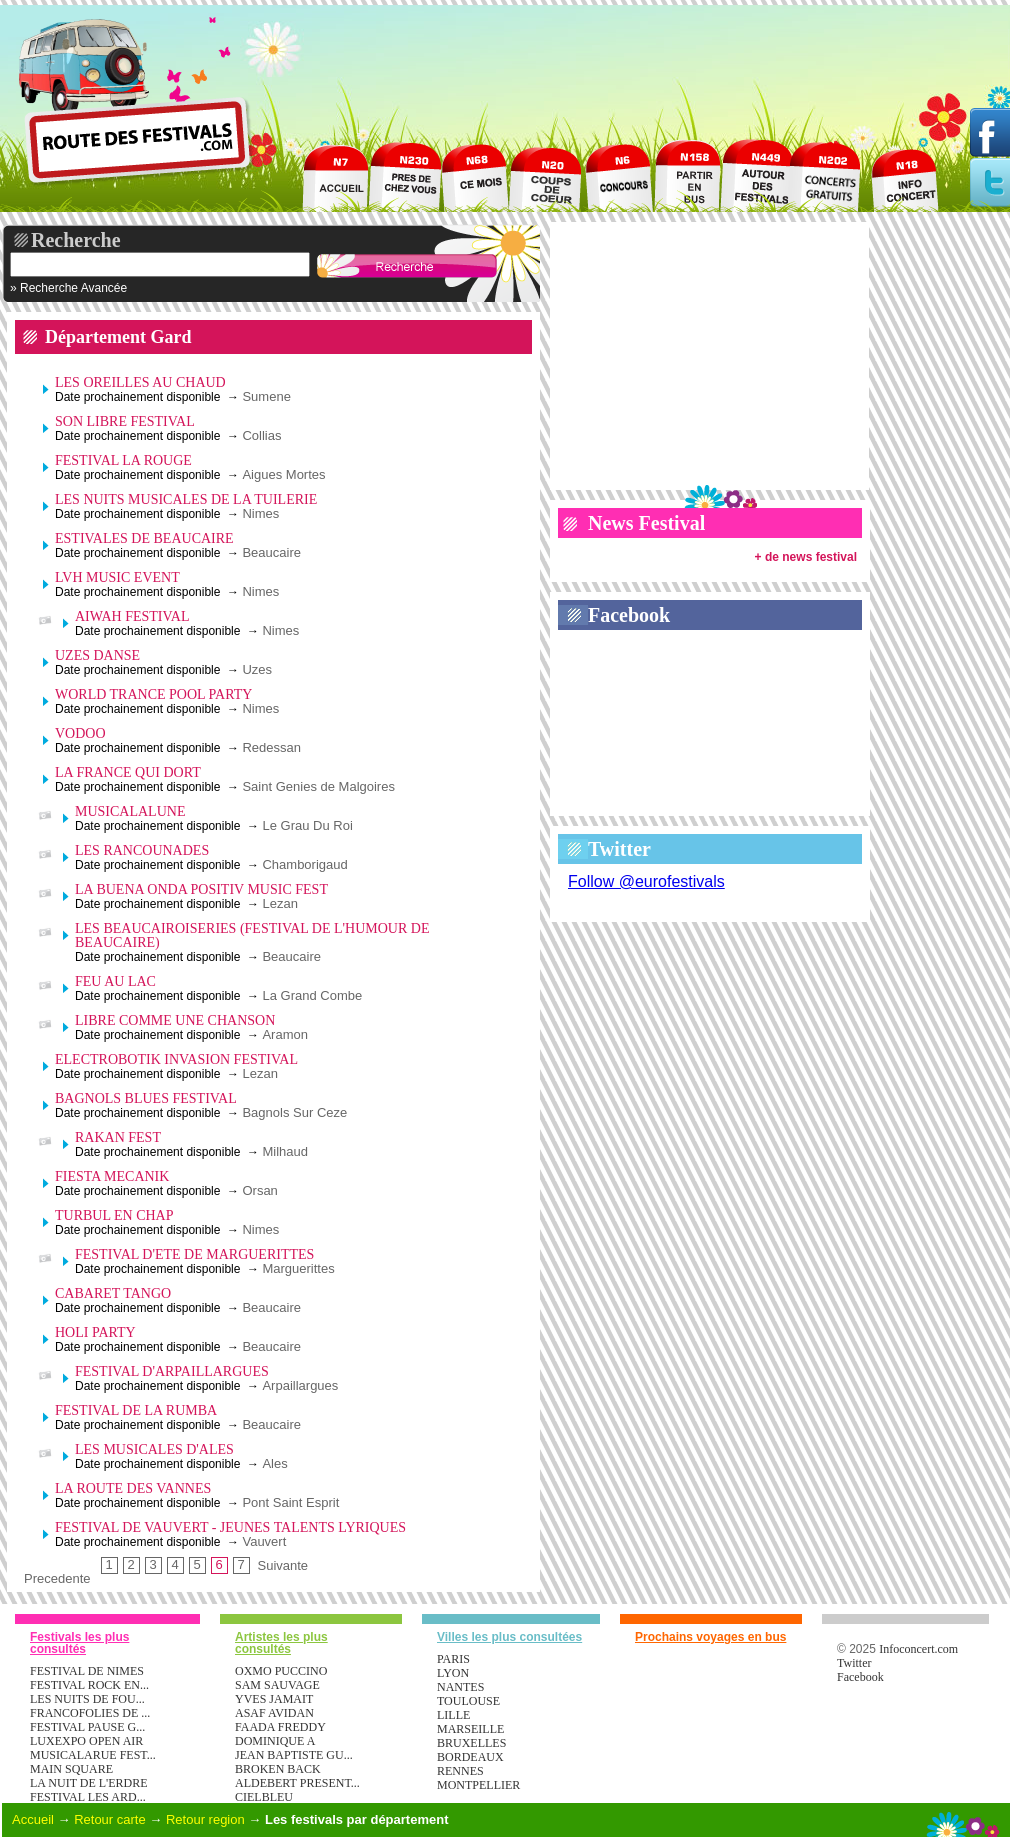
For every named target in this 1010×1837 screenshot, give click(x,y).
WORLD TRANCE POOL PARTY (153, 694)
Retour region (205, 1819)
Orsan (259, 1190)
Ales (274, 1463)
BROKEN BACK (278, 1769)
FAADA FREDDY (280, 1727)
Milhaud (285, 1151)
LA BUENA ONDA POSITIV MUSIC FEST (201, 889)
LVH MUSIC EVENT (117, 577)
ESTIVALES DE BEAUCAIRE (144, 538)
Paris (453, 1659)
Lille (453, 1715)
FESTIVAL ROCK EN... (89, 1685)
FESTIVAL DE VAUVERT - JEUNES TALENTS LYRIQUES (230, 1527)
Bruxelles (471, 1743)
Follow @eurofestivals (646, 881)
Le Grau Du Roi (307, 825)
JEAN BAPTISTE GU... (294, 1755)
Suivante (283, 1566)
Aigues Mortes (283, 474)
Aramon (285, 1034)
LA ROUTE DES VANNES (133, 1488)
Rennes (460, 1771)
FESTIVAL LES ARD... (88, 1797)
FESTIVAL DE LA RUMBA (136, 1410)
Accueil (33, 1819)
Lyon (453, 1673)
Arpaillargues (300, 1385)
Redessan (271, 747)
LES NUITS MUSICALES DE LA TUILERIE (186, 499)
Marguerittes (298, 1268)
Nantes (460, 1687)
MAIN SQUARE (71, 1769)
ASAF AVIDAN (274, 1713)
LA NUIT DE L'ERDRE (89, 1783)
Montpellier (478, 1785)
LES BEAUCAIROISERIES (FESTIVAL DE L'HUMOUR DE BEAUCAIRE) (252, 935)
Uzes (257, 669)
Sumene (266, 396)
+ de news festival (806, 557)
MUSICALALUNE (130, 811)
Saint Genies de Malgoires (318, 786)
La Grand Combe (312, 995)
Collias (261, 435)
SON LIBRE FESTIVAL (125, 421)
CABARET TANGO (113, 1293)
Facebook (629, 615)
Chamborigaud (304, 864)
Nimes (260, 513)
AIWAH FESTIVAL (132, 616)
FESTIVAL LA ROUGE (123, 460)
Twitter (619, 849)
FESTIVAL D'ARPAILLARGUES (172, 1371)
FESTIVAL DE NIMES (87, 1671)
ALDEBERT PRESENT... (297, 1783)
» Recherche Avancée (68, 288)
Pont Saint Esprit (290, 1502)
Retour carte (110, 1819)
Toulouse (468, 1701)
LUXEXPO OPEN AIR (86, 1741)
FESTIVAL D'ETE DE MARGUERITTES (194, 1254)
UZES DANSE (97, 655)
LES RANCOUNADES (142, 850)
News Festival (646, 523)
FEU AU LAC (115, 981)
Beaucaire (271, 552)
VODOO (80, 733)
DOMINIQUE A (275, 1741)
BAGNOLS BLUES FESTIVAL (146, 1098)
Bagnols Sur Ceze (294, 1112)
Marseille (470, 1729)
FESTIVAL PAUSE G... (87, 1727)
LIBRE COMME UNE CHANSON (175, 1020)
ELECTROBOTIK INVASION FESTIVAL (176, 1059)
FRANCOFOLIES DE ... (90, 1713)
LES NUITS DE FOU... (87, 1699)
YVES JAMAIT (274, 1699)
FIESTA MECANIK (112, 1176)
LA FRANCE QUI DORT (128, 772)
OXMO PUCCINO (281, 1671)
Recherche (76, 240)
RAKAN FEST (118, 1137)
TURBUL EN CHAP (114, 1215)
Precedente (57, 1579)
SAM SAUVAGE (277, 1685)
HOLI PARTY (95, 1332)
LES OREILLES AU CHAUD (140, 382)
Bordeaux (470, 1757)
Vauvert (264, 1541)
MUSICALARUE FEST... (93, 1755)
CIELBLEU (264, 1797)
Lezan (279, 903)
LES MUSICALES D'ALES (154, 1449)
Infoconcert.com (918, 1649)
